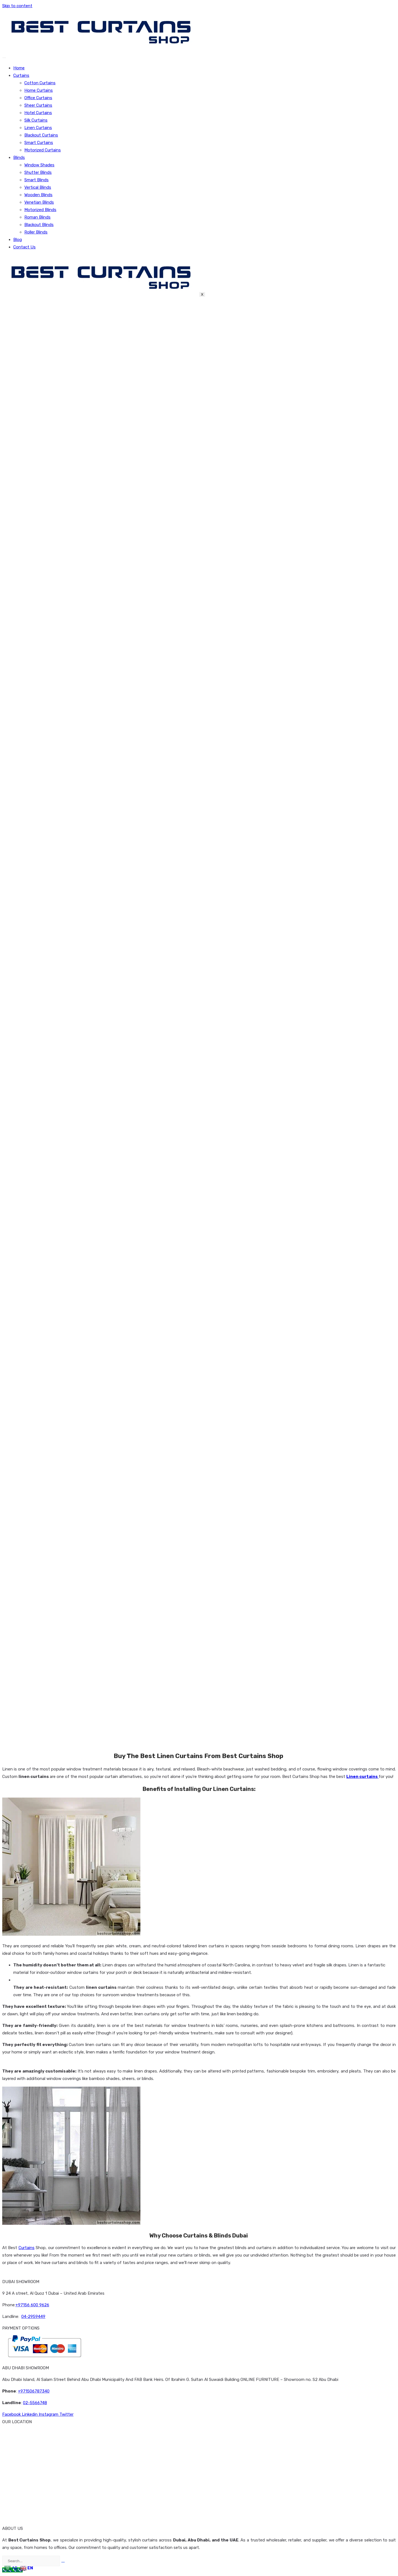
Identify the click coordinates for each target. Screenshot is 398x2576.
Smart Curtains (38, 142)
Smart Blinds (36, 179)
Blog (17, 239)
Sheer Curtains (38, 105)
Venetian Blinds (39, 202)
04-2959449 (33, 2316)
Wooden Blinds (38, 194)
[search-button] (63, 2562)
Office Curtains (38, 97)
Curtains (21, 75)
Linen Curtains (38, 127)
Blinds (19, 157)
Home (19, 67)
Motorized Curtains (42, 150)
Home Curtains (38, 90)
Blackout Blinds (39, 224)
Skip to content (17, 5)
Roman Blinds (37, 217)
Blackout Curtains (41, 135)
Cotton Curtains (40, 82)
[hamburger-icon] (4, 57)
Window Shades (39, 164)
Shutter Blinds (38, 172)
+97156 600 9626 (32, 2304)
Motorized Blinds (40, 209)
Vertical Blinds (37, 187)
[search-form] (31, 2561)
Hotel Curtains (38, 112)
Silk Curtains (36, 120)
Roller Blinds (36, 232)
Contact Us (24, 247)
